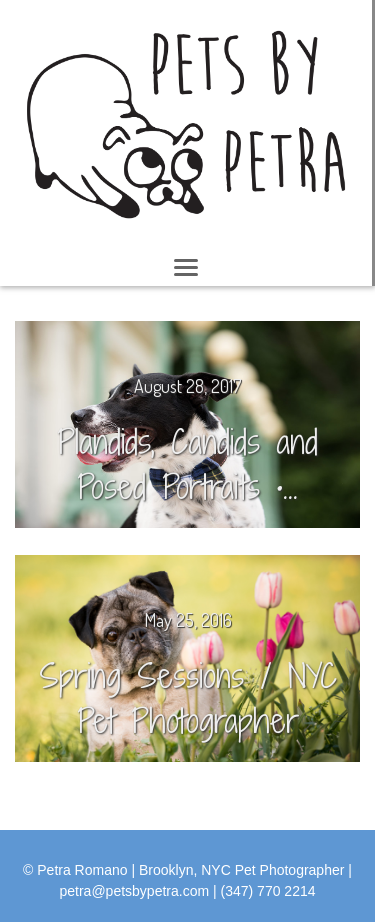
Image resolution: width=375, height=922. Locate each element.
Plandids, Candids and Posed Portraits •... (187, 464)
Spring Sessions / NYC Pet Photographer (188, 698)
